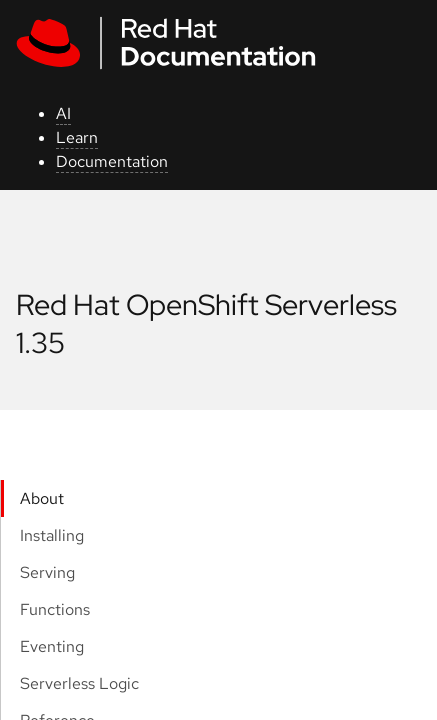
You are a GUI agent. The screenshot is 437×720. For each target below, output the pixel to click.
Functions (55, 609)
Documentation (112, 161)
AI (63, 113)
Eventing (52, 646)
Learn (77, 137)
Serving (47, 572)
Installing (52, 535)
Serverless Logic (79, 683)
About (42, 498)
